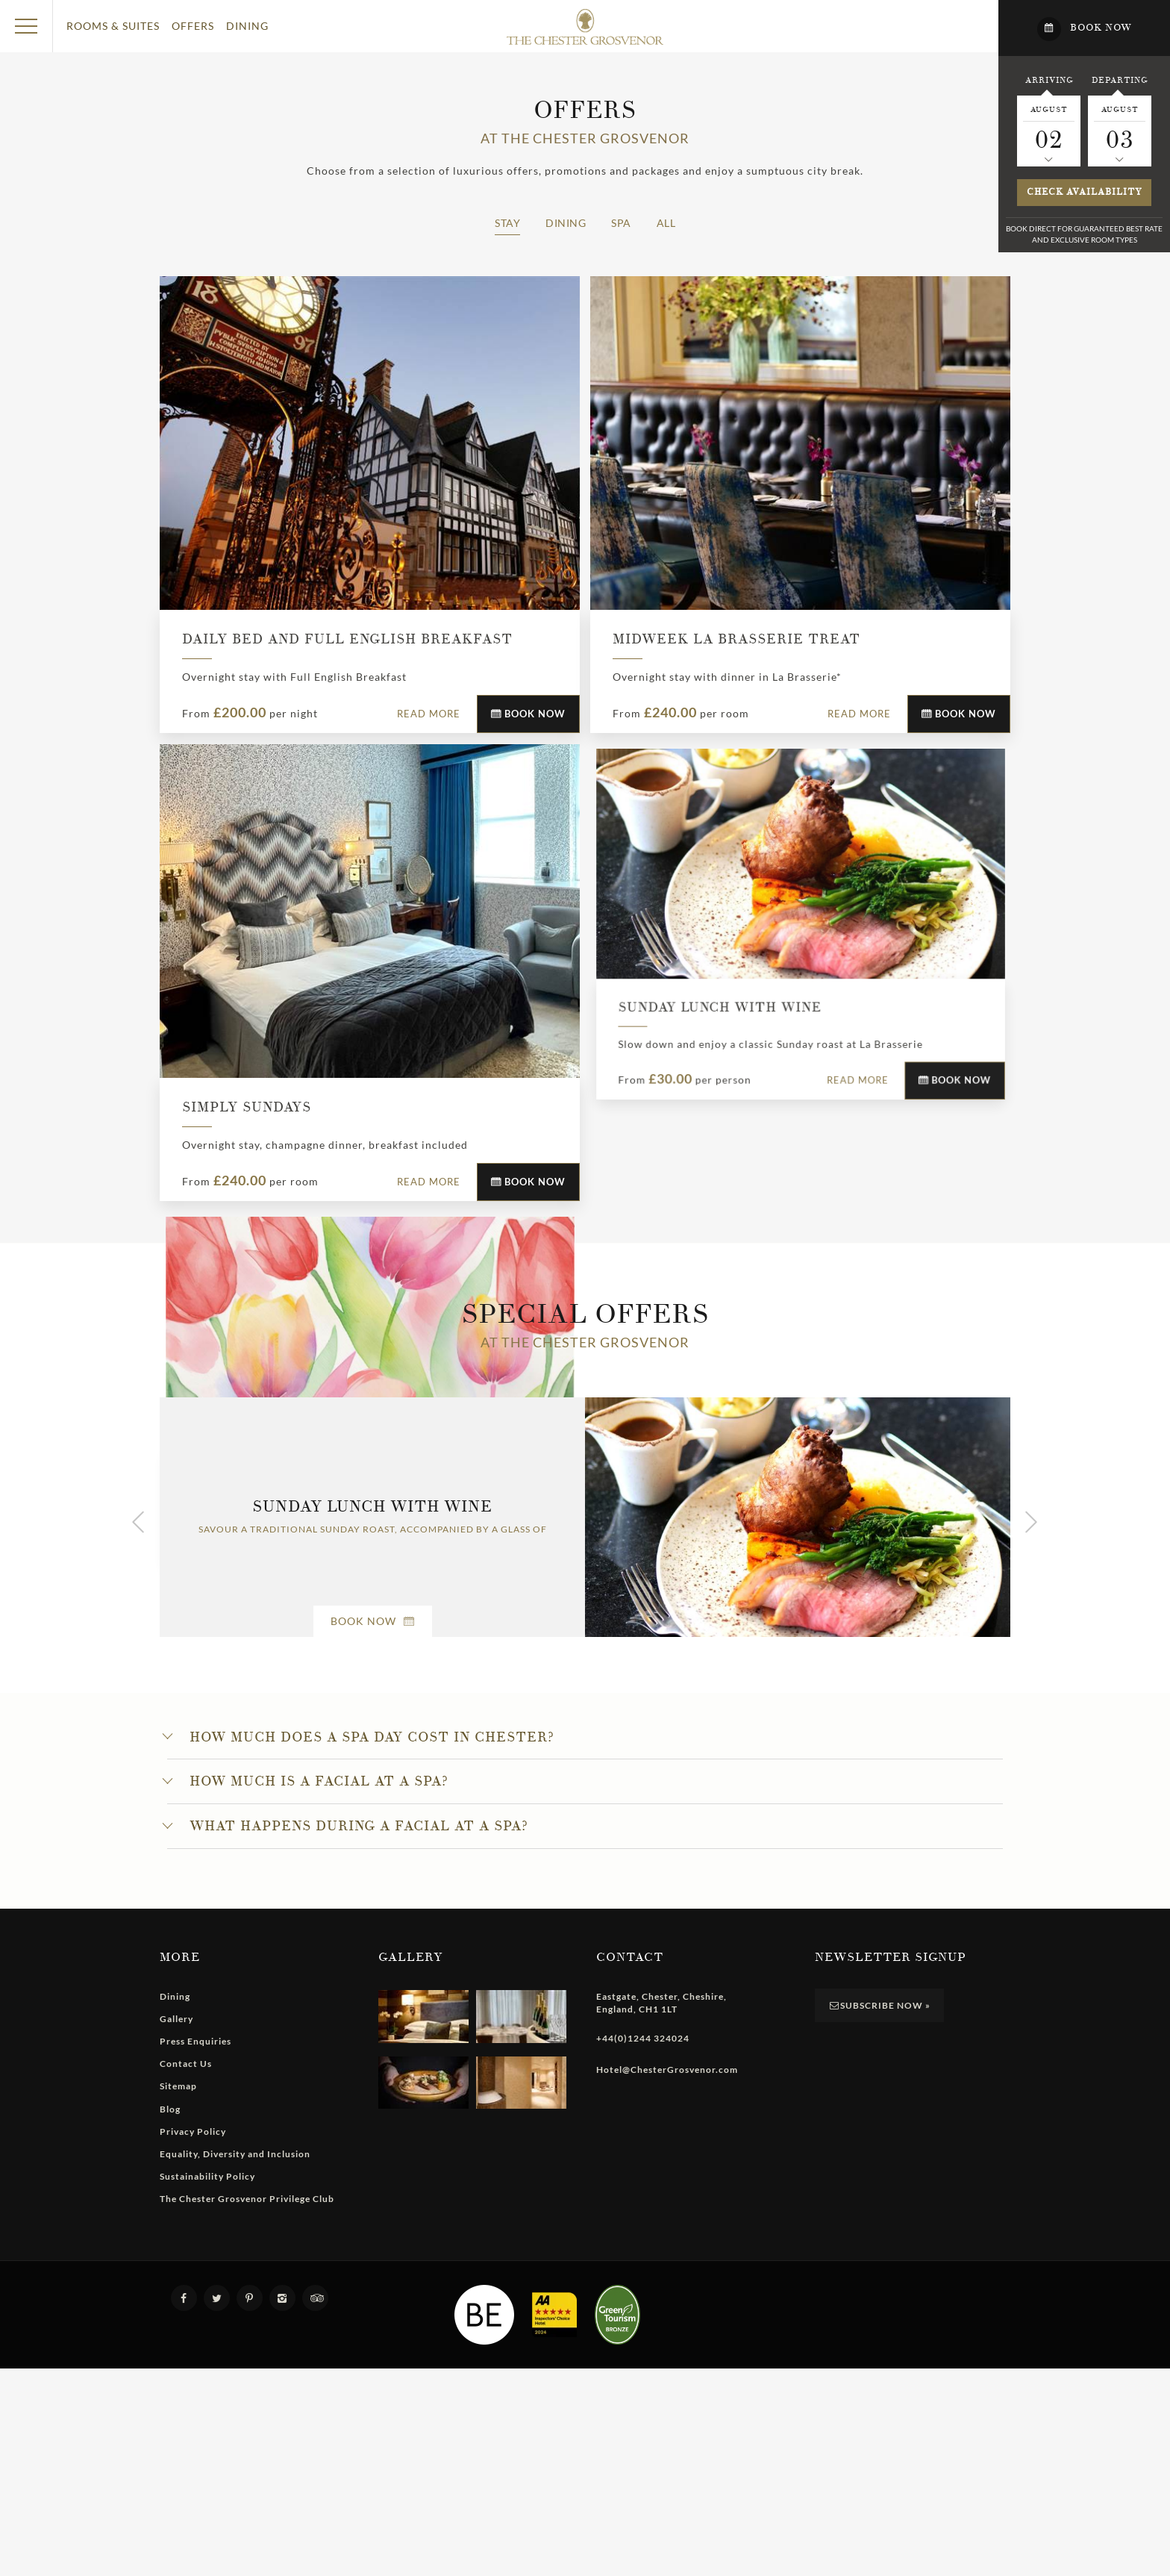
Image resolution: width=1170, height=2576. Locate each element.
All (666, 222)
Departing (1120, 80)
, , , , (661, 2374)
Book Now (528, 714)
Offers (193, 25)
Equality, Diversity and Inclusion (235, 2524)
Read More (428, 714)
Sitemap (178, 2457)
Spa (621, 222)
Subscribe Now (879, 2376)
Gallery (176, 2389)
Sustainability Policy (207, 2547)
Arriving (1049, 80)
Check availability (1084, 192)
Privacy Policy (193, 2502)
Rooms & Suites (113, 25)
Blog (170, 2479)
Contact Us (186, 2434)
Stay (507, 222)
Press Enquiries (195, 2412)
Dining (247, 25)
